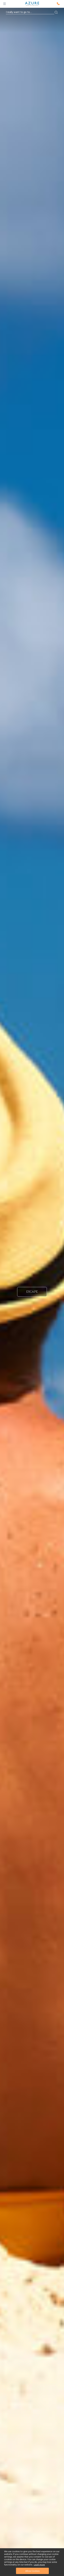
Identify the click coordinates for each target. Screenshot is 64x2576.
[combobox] (30, 12)
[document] (32, 2562)
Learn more (39, 2564)
